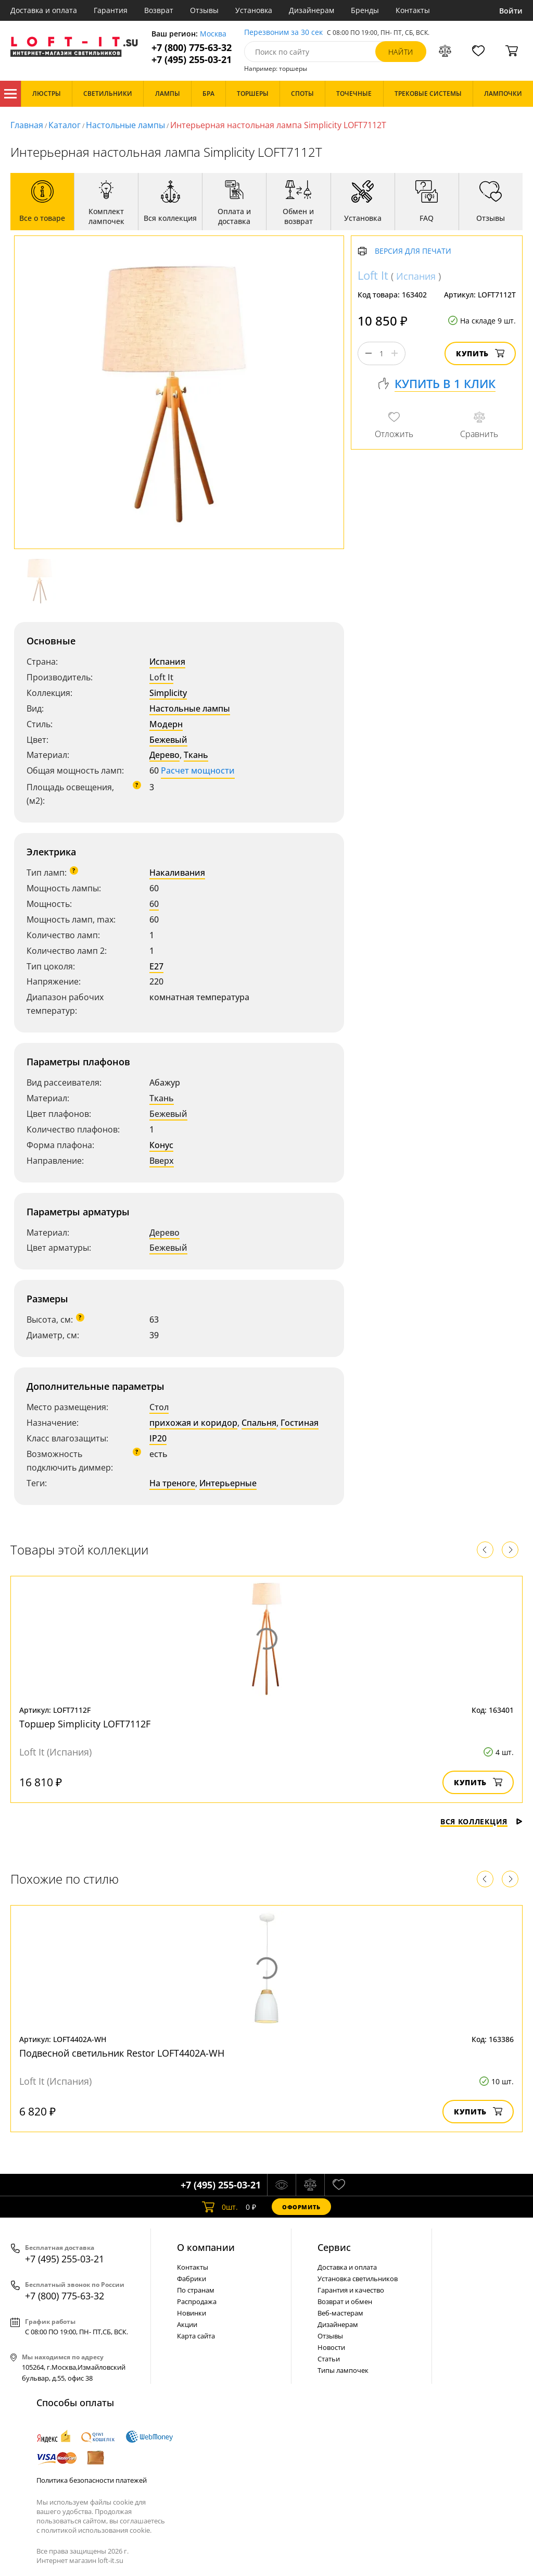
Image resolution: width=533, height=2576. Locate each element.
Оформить (301, 2207)
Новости (331, 2347)
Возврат (158, 10)
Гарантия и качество (351, 2290)
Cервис (334, 2247)
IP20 (158, 1438)
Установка (253, 10)
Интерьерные (228, 1483)
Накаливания (177, 872)
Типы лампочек (343, 2370)
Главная (26, 125)
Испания (167, 661)
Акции (187, 2324)
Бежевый (168, 739)
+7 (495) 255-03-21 (191, 60)
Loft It (161, 677)
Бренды (365, 10)
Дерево (164, 755)
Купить (480, 353)
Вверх (161, 1160)
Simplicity (168, 693)
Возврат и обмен (345, 2301)
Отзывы (204, 10)
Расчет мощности (198, 770)
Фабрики (191, 2278)
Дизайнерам (311, 10)
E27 (156, 966)
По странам (195, 2290)
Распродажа (197, 2301)
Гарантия (111, 10)
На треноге (172, 1483)
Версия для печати (413, 251)
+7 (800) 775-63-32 (191, 48)
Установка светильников (358, 2278)
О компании (206, 2247)
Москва (213, 34)
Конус (161, 1145)
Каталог (10, 94)
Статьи (329, 2358)
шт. (220, 2206)
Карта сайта (196, 2336)
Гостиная (300, 1422)
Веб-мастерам (340, 2313)
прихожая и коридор (193, 1422)
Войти (511, 11)
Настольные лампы (125, 125)
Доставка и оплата (43, 10)
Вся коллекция (481, 1821)
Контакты (413, 10)
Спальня (259, 1422)
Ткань (196, 755)
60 (154, 904)
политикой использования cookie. (96, 2530)
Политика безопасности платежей (91, 2480)
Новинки (191, 2313)
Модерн (166, 724)
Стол (159, 1407)
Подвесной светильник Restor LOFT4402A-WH (121, 2053)
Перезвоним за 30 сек (283, 32)
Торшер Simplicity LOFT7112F (84, 1724)
